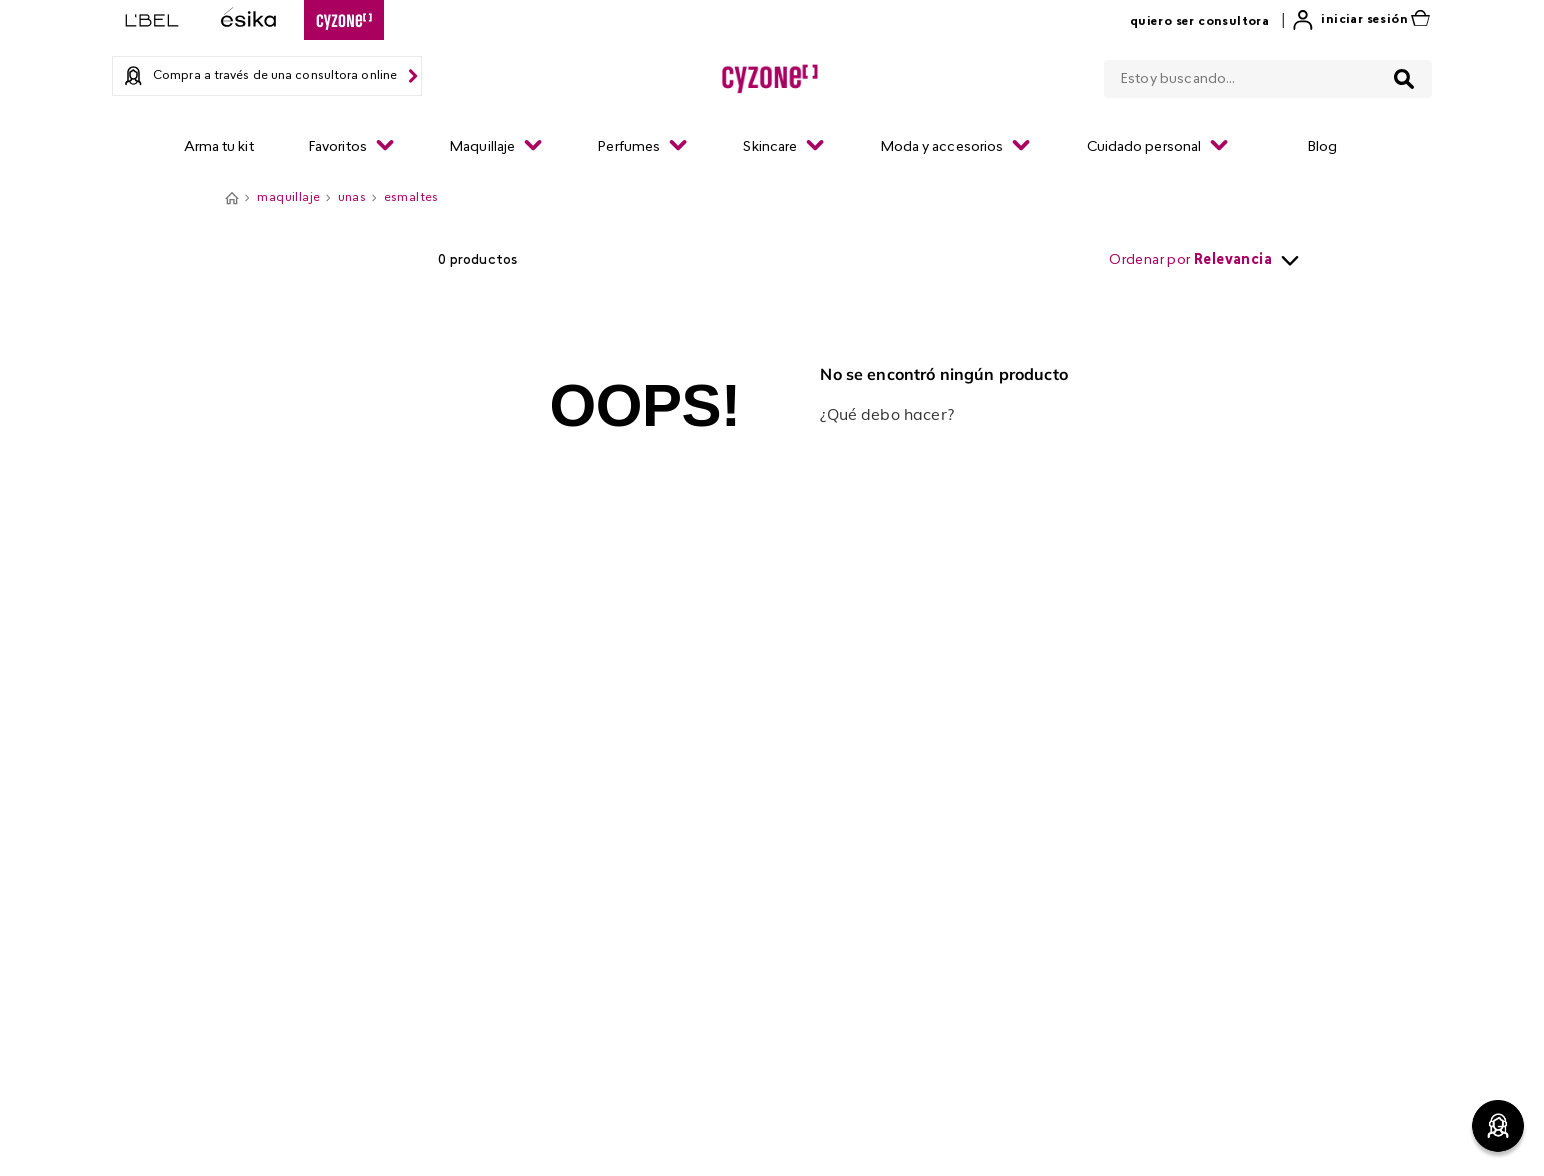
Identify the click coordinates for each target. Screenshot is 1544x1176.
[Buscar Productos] (1404, 79)
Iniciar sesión (1364, 20)
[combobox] (1268, 75)
